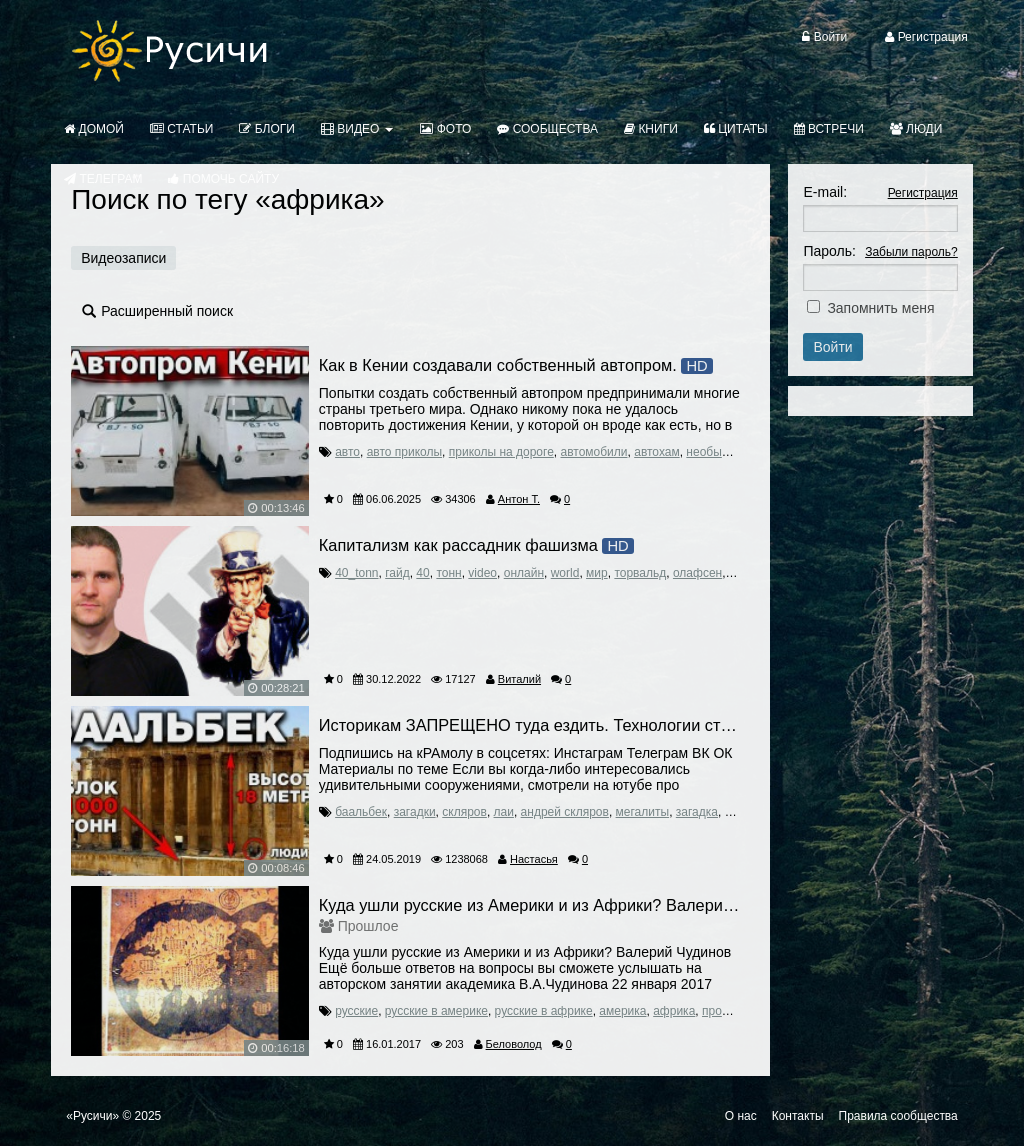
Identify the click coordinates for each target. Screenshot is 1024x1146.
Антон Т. (519, 499)
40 (422, 573)
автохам (656, 452)
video (482, 573)
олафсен (697, 573)
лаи (504, 812)
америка (622, 1011)
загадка (697, 812)
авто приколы (404, 452)
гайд (397, 573)
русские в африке (544, 1011)
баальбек (361, 812)
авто (347, 452)
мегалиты (643, 812)
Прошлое (368, 926)
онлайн (524, 573)
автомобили (594, 452)
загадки (415, 812)
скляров (464, 812)
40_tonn (356, 573)
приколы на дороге (501, 452)
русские (356, 1011)
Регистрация (923, 193)
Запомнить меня (880, 308)
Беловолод (514, 1044)
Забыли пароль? (911, 252)
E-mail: (825, 192)
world (565, 573)
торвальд (640, 573)
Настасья (534, 859)
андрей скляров (565, 812)
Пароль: (829, 251)
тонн (448, 573)
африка (674, 1011)
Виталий (519, 679)
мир (597, 573)
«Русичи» (92, 1116)
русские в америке (436, 1011)
